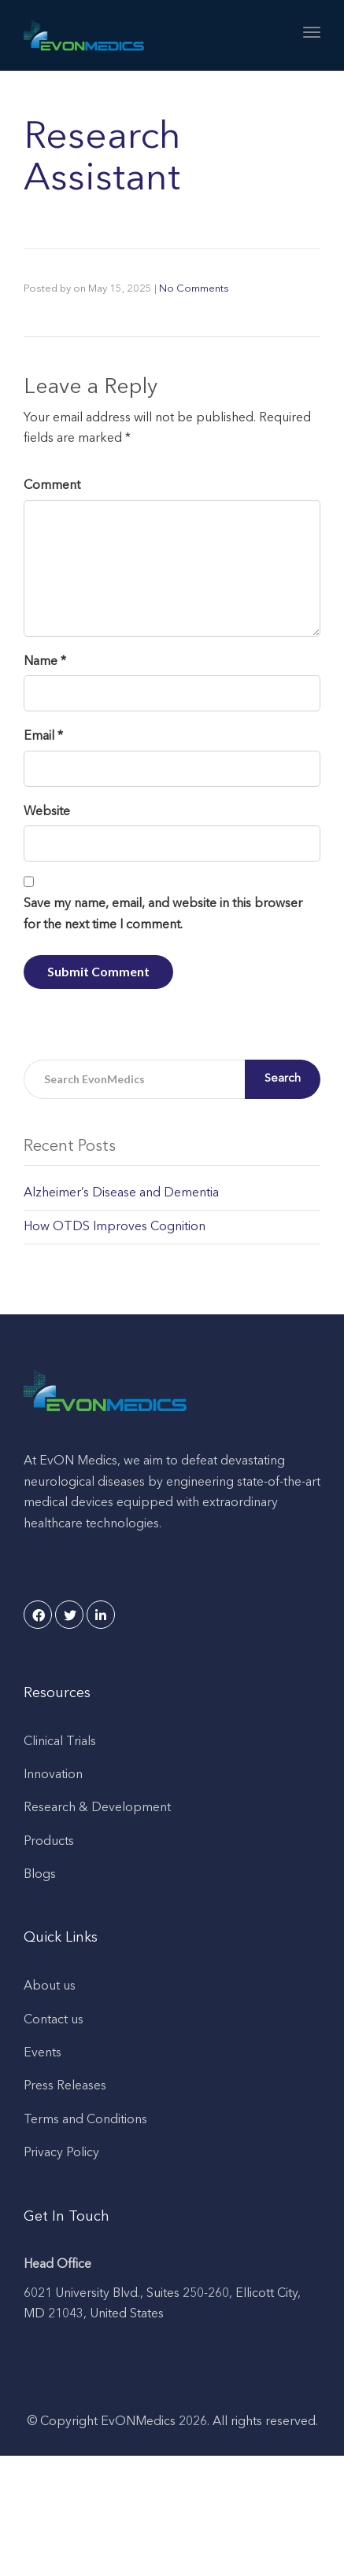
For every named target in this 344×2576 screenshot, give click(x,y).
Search (282, 1079)
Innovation (53, 1775)
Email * (43, 736)
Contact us (53, 2020)
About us (50, 1986)
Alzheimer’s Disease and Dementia (121, 1193)
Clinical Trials (60, 1742)
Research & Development (97, 1808)
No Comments (194, 289)
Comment (52, 486)
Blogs (40, 1875)
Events (42, 2053)
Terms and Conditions (85, 2120)
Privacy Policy (61, 2153)
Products (49, 1842)
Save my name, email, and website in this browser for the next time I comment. (163, 914)
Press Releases (65, 2086)
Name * (45, 662)
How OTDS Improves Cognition (114, 1227)
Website (47, 812)
